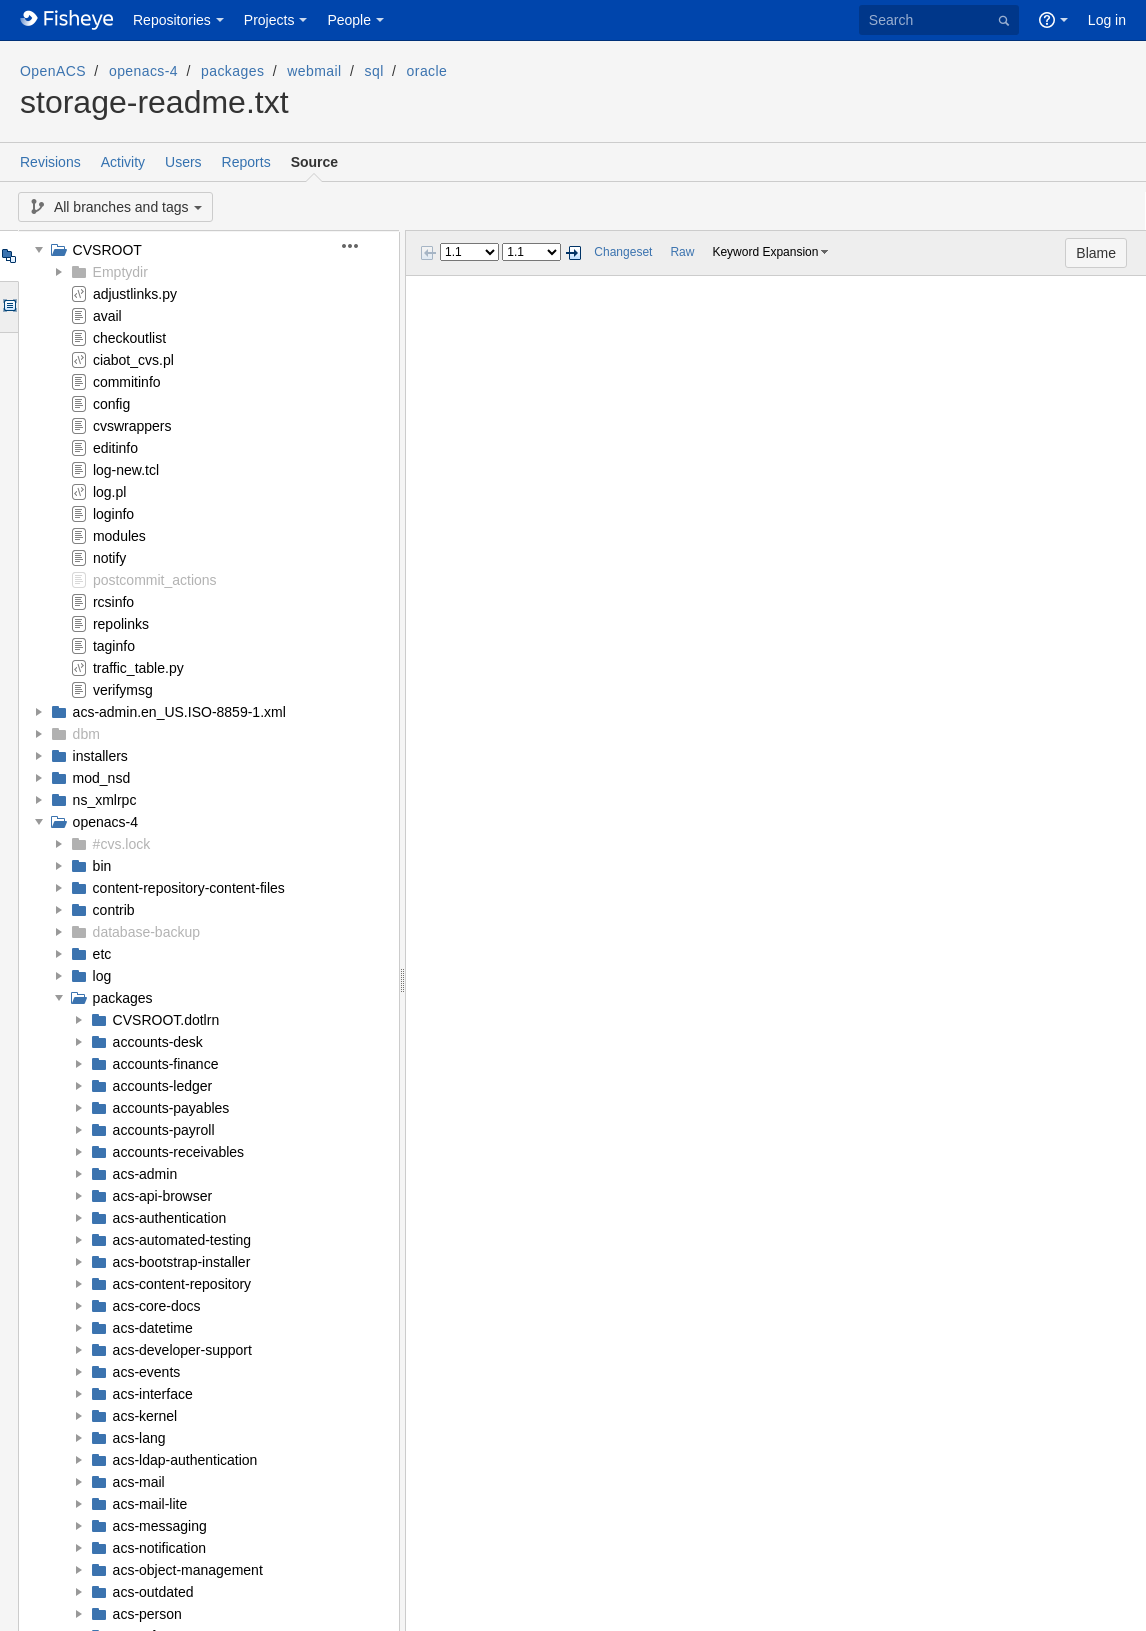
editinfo (115, 448)
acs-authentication (170, 1218)
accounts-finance (166, 1064)
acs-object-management (188, 1570)
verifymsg (123, 690)
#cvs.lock (122, 844)
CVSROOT (107, 250)
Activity (123, 162)
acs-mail (139, 1482)
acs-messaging (160, 1526)
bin (102, 866)
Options (8, 307)
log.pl (109, 492)
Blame (1096, 253)
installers (100, 756)
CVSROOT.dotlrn (166, 1020)
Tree (8, 256)
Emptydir (120, 272)
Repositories (172, 20)
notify (109, 558)
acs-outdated (153, 1592)
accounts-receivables (179, 1152)
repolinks (121, 624)
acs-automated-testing (182, 1240)
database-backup (146, 932)
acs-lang (139, 1438)
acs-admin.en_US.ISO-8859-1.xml (179, 712)
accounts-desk (158, 1042)
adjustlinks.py (135, 294)
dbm (86, 734)
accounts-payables (171, 1108)
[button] (361, 246)
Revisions (50, 162)
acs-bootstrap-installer (182, 1262)
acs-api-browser (163, 1196)
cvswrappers (132, 426)
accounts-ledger (163, 1086)
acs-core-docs (157, 1306)
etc (102, 954)
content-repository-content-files (189, 888)
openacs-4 (143, 71)
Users (183, 162)
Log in (1107, 20)
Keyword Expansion (765, 252)
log (102, 976)
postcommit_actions (155, 580)
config (111, 404)
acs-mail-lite (150, 1504)
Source (314, 162)
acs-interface (153, 1394)
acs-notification (159, 1548)
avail (107, 316)
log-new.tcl (126, 470)
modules (119, 536)
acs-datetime (153, 1328)
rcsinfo (113, 602)
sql (374, 71)
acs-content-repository (182, 1284)
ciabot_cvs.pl (133, 360)
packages (232, 71)
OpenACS (53, 71)
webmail (314, 71)
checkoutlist (129, 338)
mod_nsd (102, 778)
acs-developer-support (182, 1350)
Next (573, 253)
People (349, 20)
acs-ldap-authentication (185, 1460)
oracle (427, 71)
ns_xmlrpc (105, 800)
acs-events (147, 1372)
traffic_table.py (138, 668)
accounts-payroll (164, 1130)
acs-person (147, 1614)
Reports (246, 162)
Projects (269, 20)
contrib (114, 910)
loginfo (113, 514)
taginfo (114, 646)
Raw (682, 252)
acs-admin (145, 1174)
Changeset (623, 252)
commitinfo (127, 382)
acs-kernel (145, 1416)
